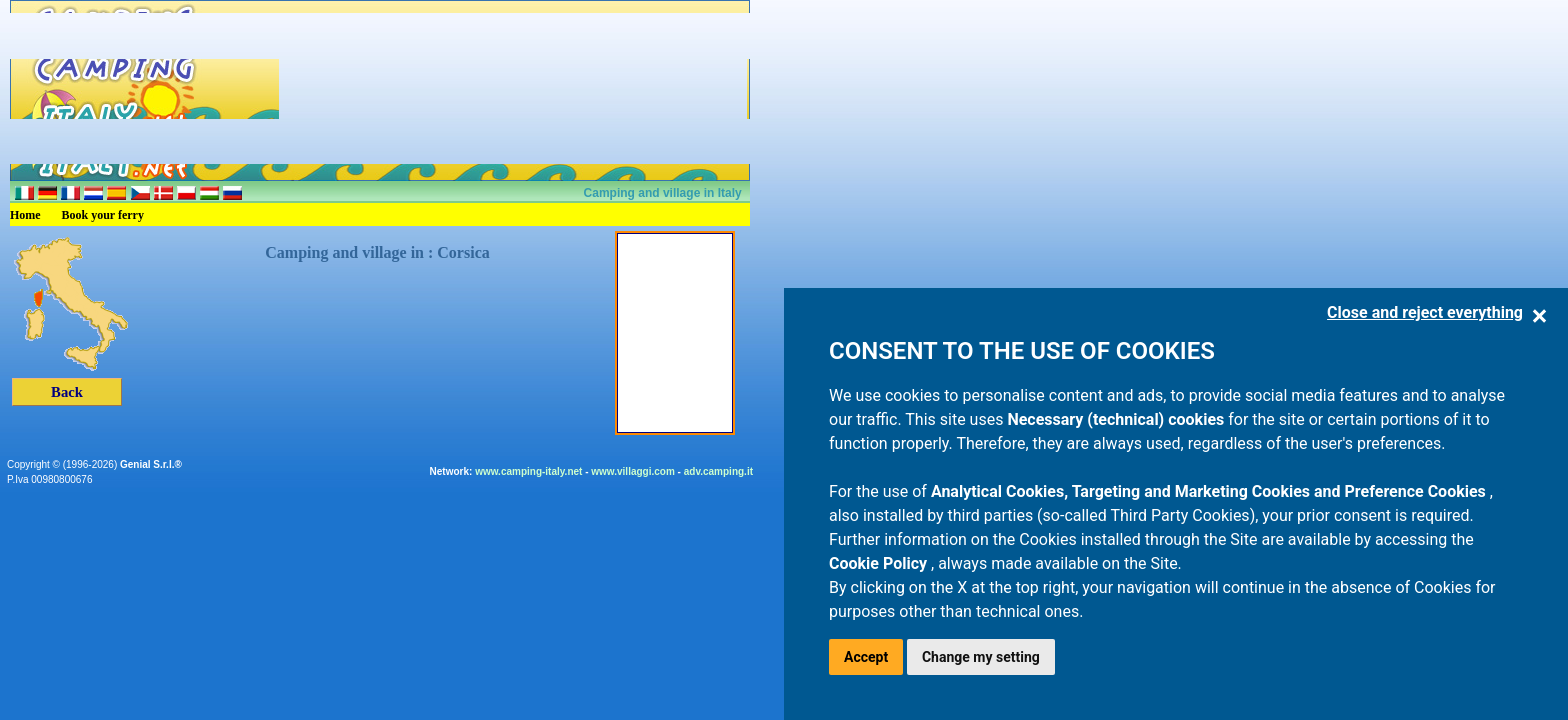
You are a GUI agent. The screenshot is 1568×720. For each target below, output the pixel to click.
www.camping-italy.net (528, 471)
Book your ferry (103, 215)
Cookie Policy (880, 563)
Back (67, 392)
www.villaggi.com (633, 471)
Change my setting (981, 657)
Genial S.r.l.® (151, 464)
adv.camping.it (718, 471)
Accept (866, 657)
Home (25, 215)
